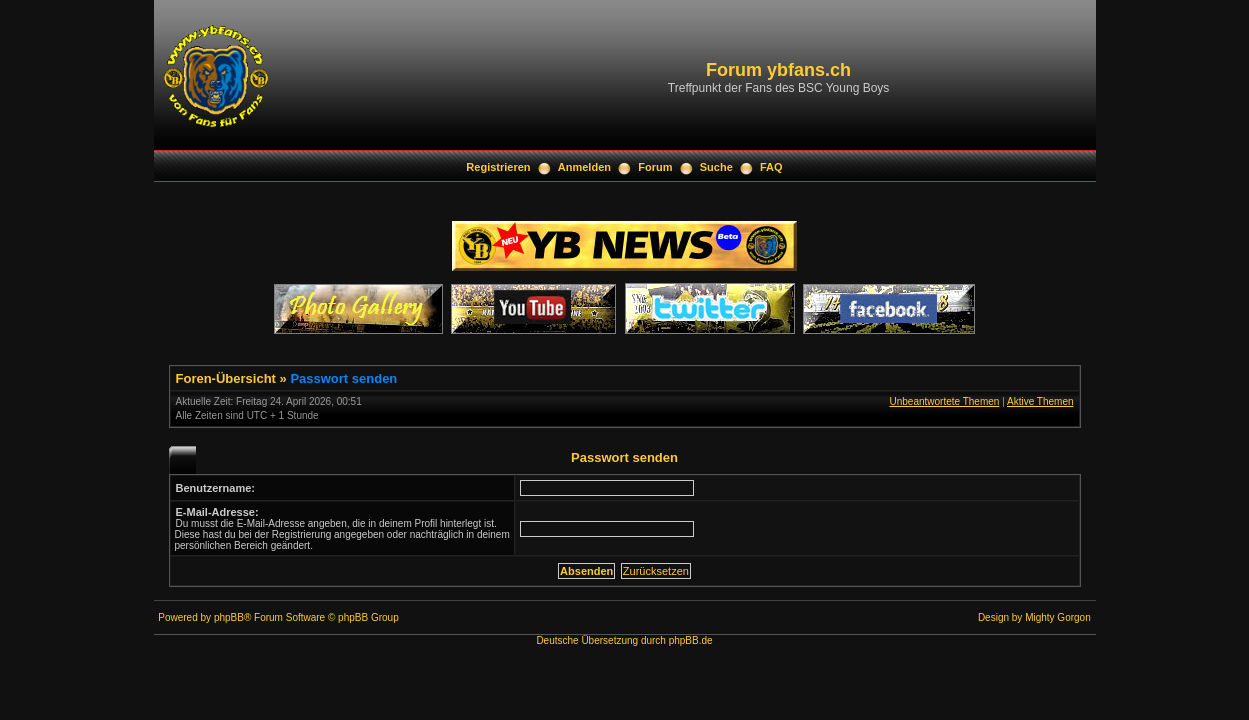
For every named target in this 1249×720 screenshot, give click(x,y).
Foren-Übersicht (226, 378)
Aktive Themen (1040, 401)
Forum (655, 167)
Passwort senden (343, 378)
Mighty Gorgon (1058, 617)
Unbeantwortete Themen (944, 401)
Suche (716, 167)
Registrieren (498, 167)
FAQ (771, 167)
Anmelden (584, 167)
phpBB (229, 617)
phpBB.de (691, 640)
